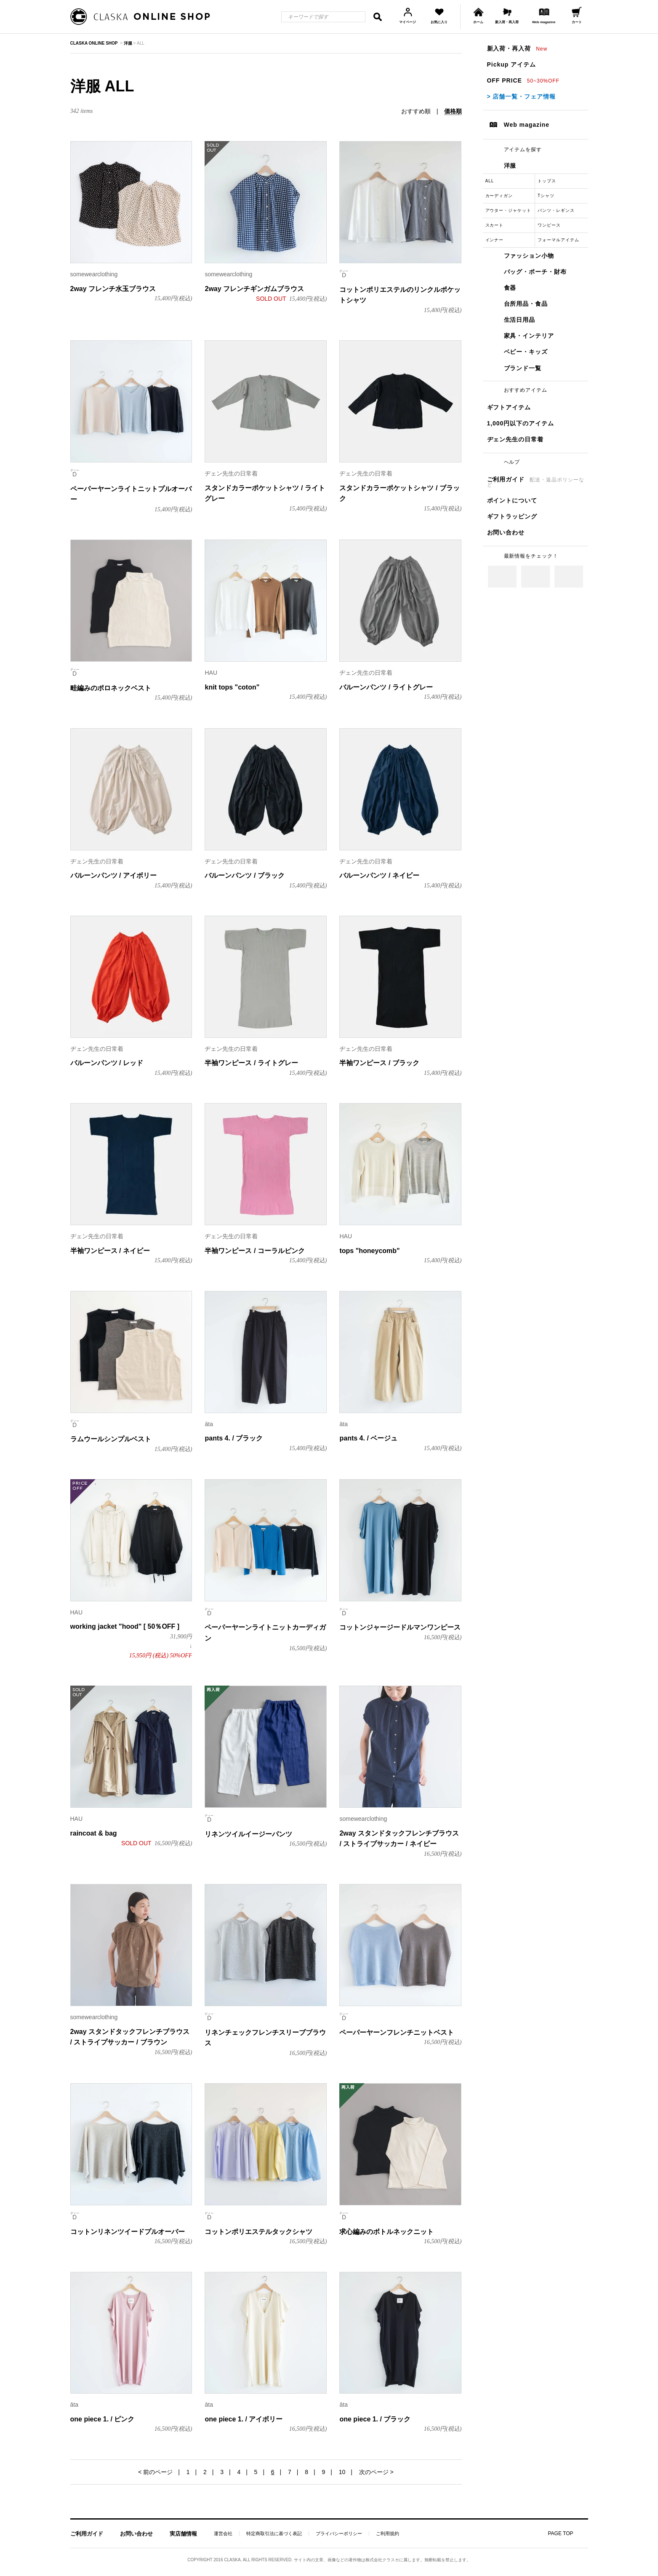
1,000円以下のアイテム (520, 423)
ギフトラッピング (512, 516)
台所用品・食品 (526, 303)
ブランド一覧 (523, 368)
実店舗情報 (183, 2534)
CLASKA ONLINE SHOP (94, 43)
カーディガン (499, 195)
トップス (547, 181)
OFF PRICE (523, 80)
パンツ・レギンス (556, 210)
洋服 (510, 165)
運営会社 (223, 2533)
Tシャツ (546, 195)
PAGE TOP (560, 2533)
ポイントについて (512, 500)
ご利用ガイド (535, 482)
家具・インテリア (529, 335)
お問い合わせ (506, 532)
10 (342, 2472)
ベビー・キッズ (526, 351)
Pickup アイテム (511, 64)
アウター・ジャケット (508, 210)
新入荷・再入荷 (517, 48)
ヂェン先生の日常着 (515, 439)
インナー (494, 240)
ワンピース (549, 225)
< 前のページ (155, 2472)
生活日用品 (519, 319)
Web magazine (527, 124)
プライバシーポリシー (339, 2533)
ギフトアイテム (509, 407)
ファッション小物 (529, 255)
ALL (489, 181)
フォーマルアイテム (558, 240)
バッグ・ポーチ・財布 (535, 271)
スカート (494, 225)
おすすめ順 (416, 111)
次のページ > (376, 2472)
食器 (510, 287)
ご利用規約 (387, 2533)
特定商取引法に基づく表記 (274, 2533)
